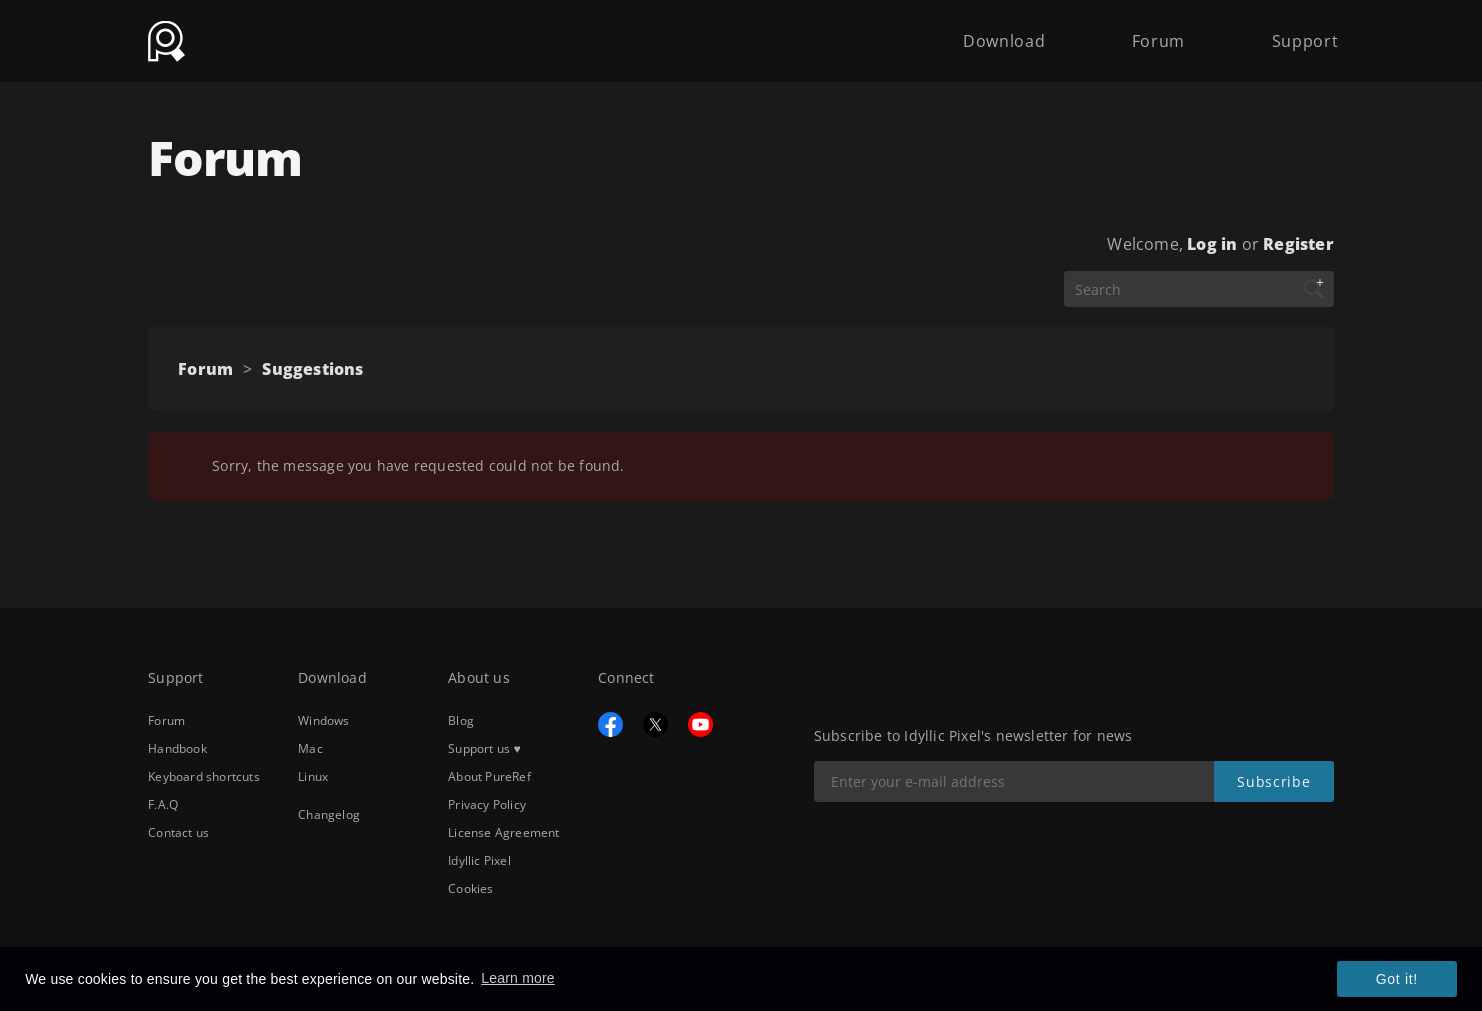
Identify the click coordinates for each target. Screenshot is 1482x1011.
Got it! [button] (1397, 979)
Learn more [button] (518, 978)
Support (1305, 32)
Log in (1212, 244)
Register (1298, 244)
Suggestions (312, 369)
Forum (1158, 32)
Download (1004, 32)
